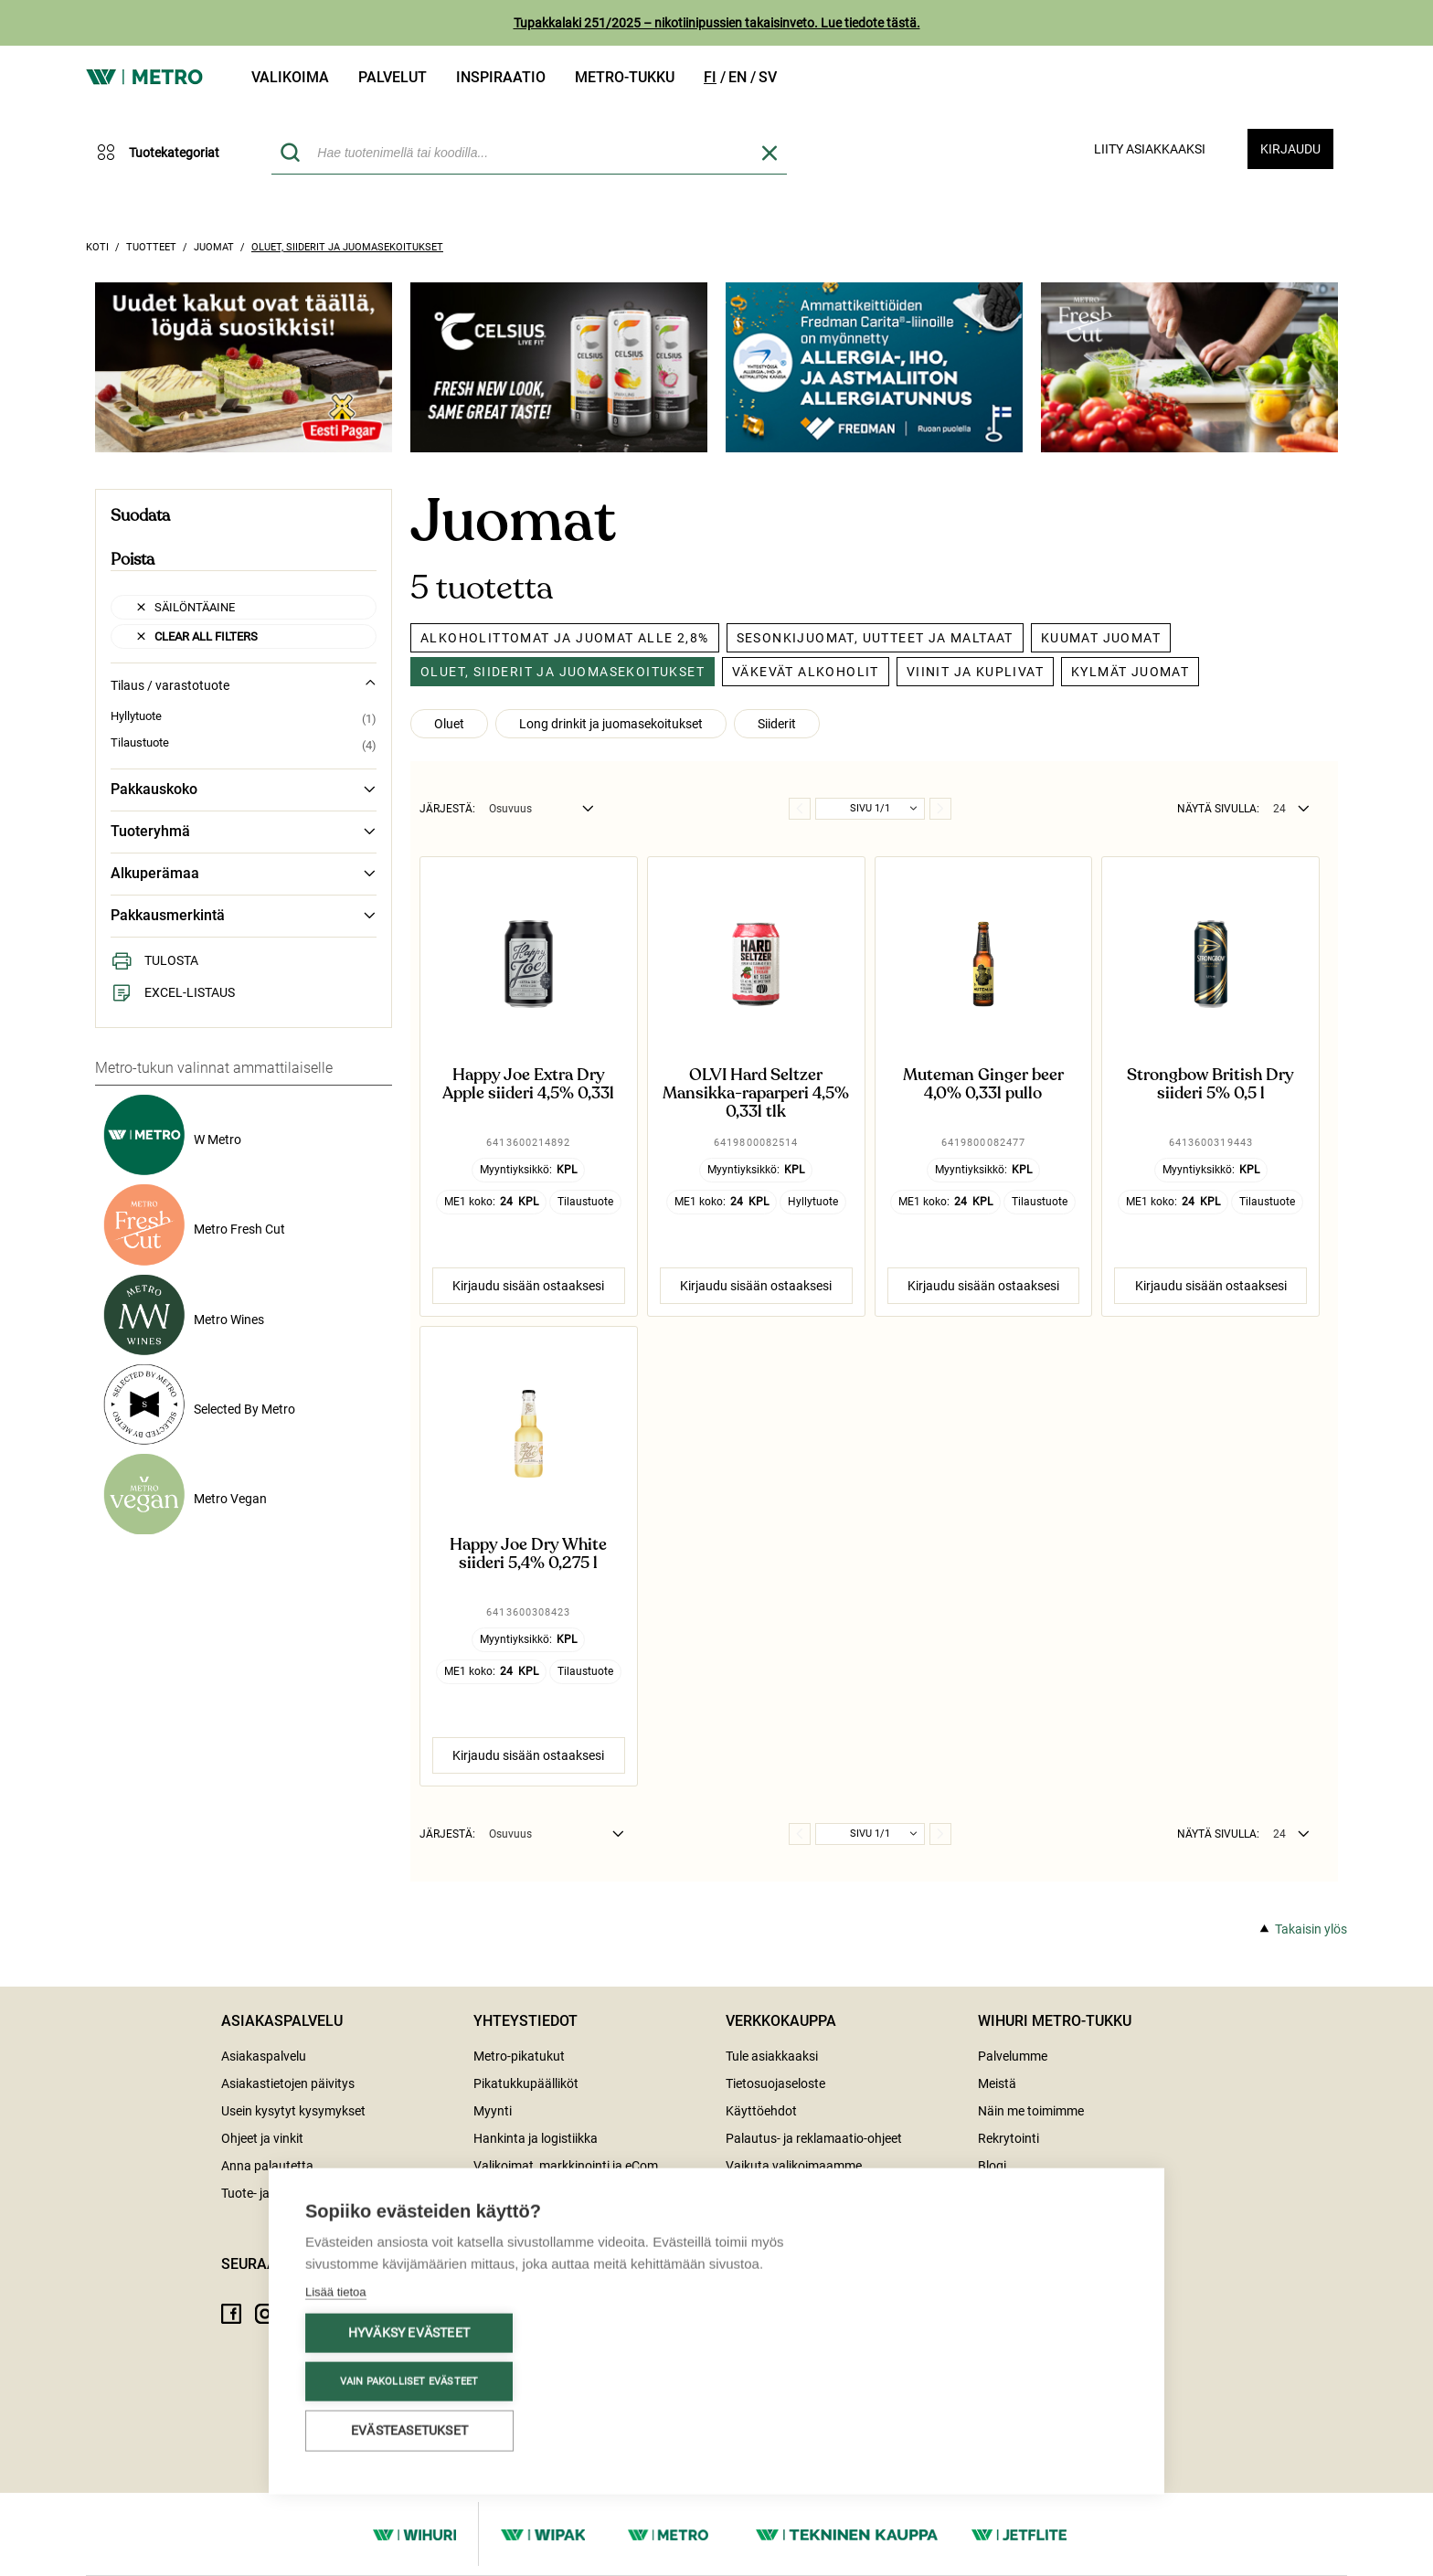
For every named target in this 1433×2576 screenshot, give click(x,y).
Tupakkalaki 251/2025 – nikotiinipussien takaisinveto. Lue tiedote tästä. (717, 23)
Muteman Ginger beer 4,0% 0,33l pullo (983, 1084)
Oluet (449, 723)
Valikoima (290, 77)
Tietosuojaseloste (775, 2083)
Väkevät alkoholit (805, 671)
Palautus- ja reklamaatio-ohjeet (814, 2138)
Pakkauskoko (244, 789)
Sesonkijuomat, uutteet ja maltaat (875, 638)
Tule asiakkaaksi (772, 2056)
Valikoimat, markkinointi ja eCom (565, 2165)
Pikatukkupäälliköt (526, 2083)
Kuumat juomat (1101, 638)
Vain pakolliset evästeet (409, 2380)
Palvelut (392, 77)
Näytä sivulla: (1218, 808)
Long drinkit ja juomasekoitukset (611, 723)
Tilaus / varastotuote (244, 685)
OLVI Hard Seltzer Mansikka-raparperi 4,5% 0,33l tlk (756, 1093)
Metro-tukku (624, 77)
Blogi (992, 2165)
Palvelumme (1012, 2056)
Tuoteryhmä (244, 831)
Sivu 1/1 (870, 808)
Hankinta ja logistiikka (535, 2138)
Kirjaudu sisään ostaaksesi (528, 1285)
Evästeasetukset (409, 2429)
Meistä (997, 2083)
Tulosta (154, 960)
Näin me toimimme (1031, 2111)
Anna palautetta (267, 2165)
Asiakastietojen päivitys (288, 2083)
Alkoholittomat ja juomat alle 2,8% (564, 638)
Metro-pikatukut (519, 2056)
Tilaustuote (140, 743)
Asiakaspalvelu (263, 2056)
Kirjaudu (1290, 149)
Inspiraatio (501, 77)
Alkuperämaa (244, 873)
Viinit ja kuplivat (975, 671)
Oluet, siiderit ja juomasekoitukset (347, 247)
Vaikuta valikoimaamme (794, 2165)
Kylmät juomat (1130, 671)
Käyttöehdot (761, 2111)
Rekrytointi (1008, 2138)
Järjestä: (447, 808)
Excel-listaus (173, 992)
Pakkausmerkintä (244, 915)
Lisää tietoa (335, 2290)
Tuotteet (151, 247)
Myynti (492, 2111)
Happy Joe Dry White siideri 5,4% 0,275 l (528, 1554)
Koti (97, 247)
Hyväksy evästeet (409, 2331)
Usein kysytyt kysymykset (293, 2111)
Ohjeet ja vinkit (262, 2138)
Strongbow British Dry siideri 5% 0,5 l (1210, 1084)
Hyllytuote (136, 716)
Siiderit (777, 723)
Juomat (214, 247)
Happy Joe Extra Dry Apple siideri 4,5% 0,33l (528, 1084)
